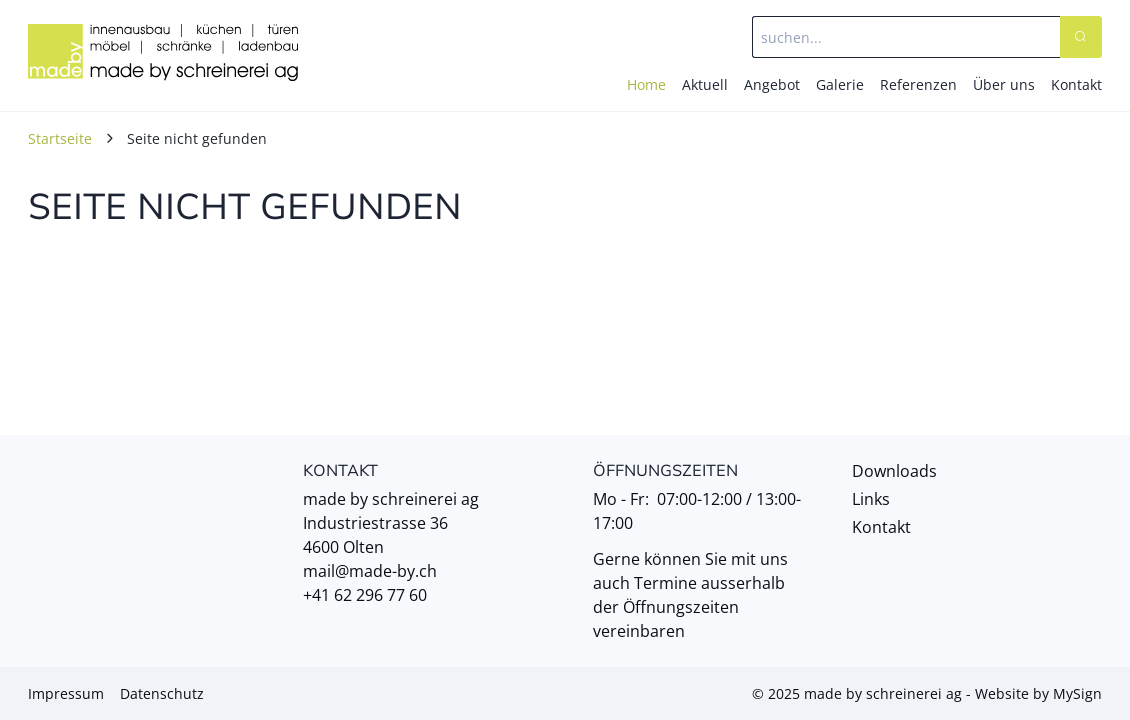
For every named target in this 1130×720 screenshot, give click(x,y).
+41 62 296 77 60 (365, 595)
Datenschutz (162, 693)
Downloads (894, 471)
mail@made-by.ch (370, 571)
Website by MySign (1038, 693)
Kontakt (881, 527)
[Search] (1081, 37)
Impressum (66, 693)
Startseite (60, 138)
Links (871, 499)
